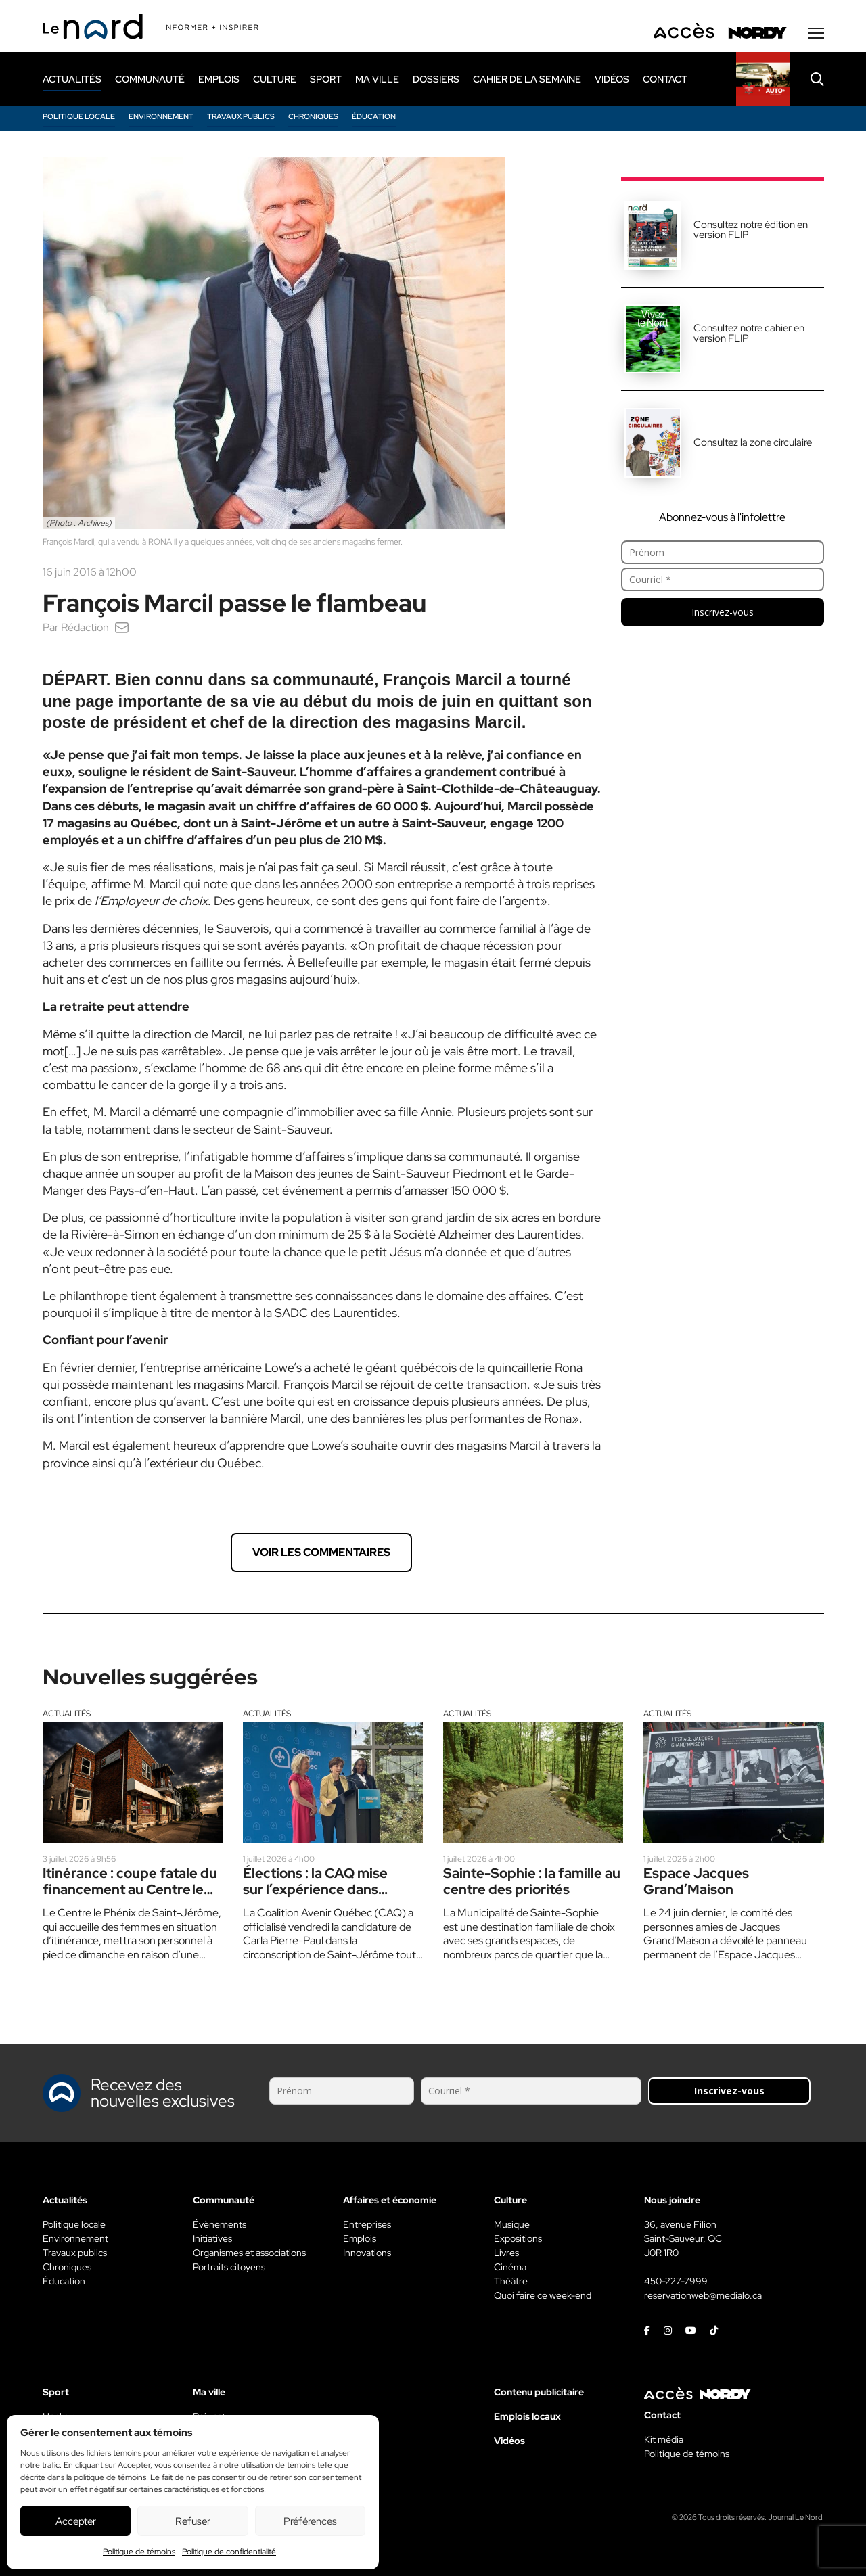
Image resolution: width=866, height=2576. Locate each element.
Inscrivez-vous (722, 611)
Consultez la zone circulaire (752, 442)
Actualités (67, 1713)
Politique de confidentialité (229, 2551)
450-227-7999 (676, 2281)
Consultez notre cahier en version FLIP (748, 333)
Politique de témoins (139, 2551)
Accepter (75, 2521)
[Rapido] (763, 79)
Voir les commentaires (321, 1552)
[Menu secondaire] (816, 33)
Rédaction (85, 627)
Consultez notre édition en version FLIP (750, 230)
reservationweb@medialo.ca (703, 2295)
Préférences (310, 2521)
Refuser (192, 2521)
